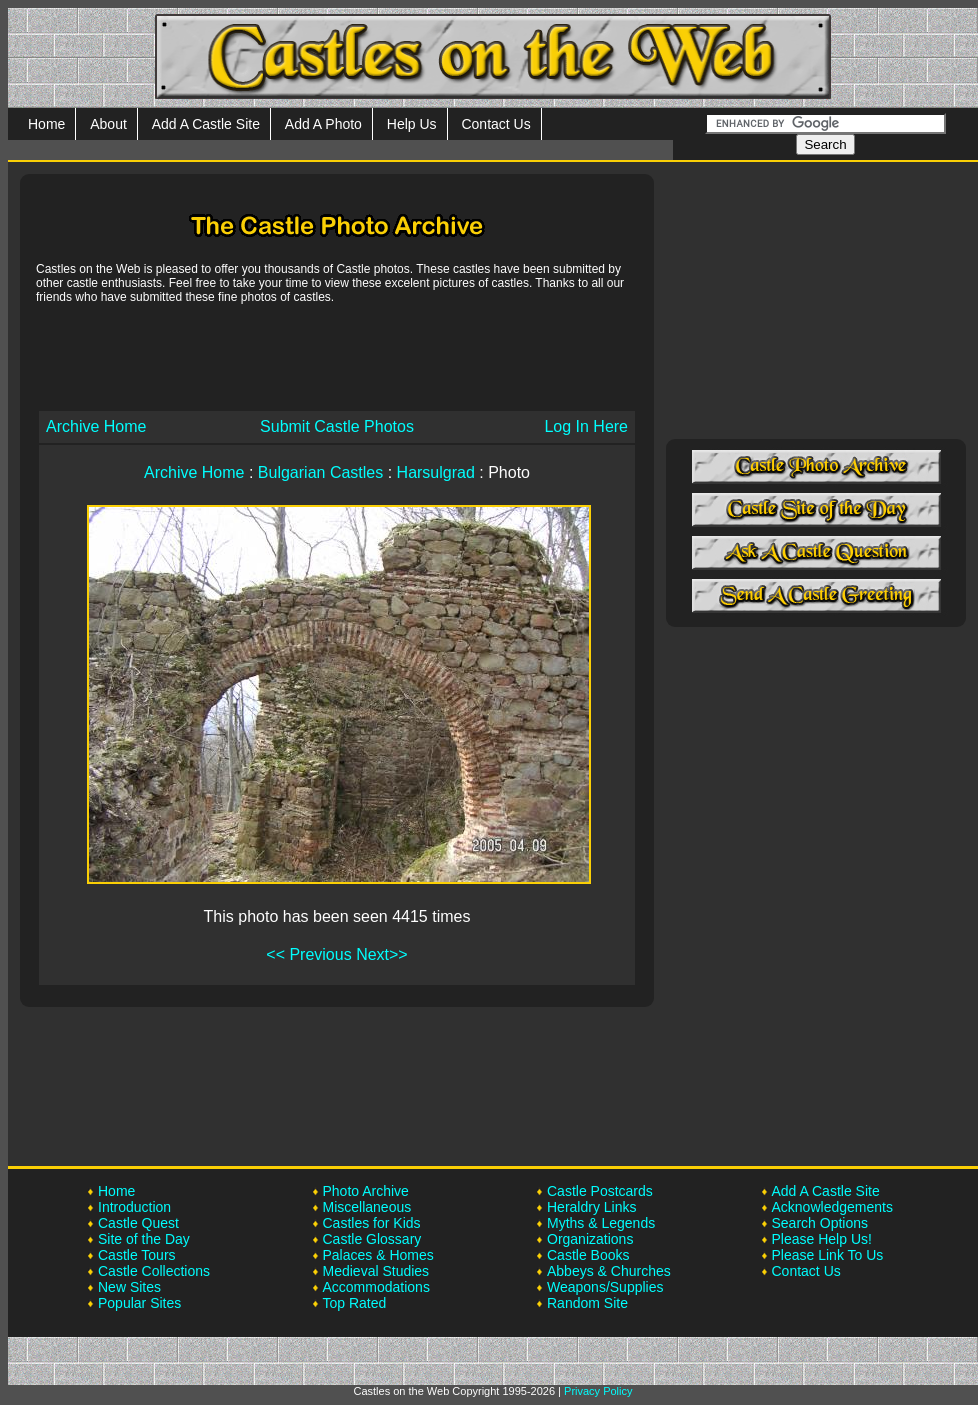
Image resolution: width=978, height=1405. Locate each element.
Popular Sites (139, 1303)
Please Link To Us (828, 1255)
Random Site (587, 1303)
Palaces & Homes (378, 1255)
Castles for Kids (372, 1223)
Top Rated (355, 1303)
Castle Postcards (600, 1191)
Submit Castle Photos (337, 426)
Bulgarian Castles (320, 472)
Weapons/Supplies (605, 1287)
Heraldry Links (591, 1207)
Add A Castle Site (206, 124)
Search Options (820, 1223)
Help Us (412, 124)
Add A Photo (323, 124)
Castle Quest (138, 1223)
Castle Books (588, 1255)
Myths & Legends (601, 1223)
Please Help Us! (822, 1239)
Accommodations (376, 1287)
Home (46, 124)
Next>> (382, 954)
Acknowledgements (832, 1207)
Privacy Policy (598, 1391)
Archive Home (96, 426)
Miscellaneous (367, 1207)
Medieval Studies (376, 1271)
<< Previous (308, 954)
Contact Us (495, 124)
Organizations (590, 1239)
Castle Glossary (372, 1239)
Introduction (134, 1207)
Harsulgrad (436, 472)
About (108, 124)
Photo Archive (366, 1191)
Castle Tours (137, 1255)
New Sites (129, 1287)
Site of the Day (144, 1239)
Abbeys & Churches (609, 1271)
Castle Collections (154, 1271)
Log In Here (586, 426)
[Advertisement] (337, 356)
